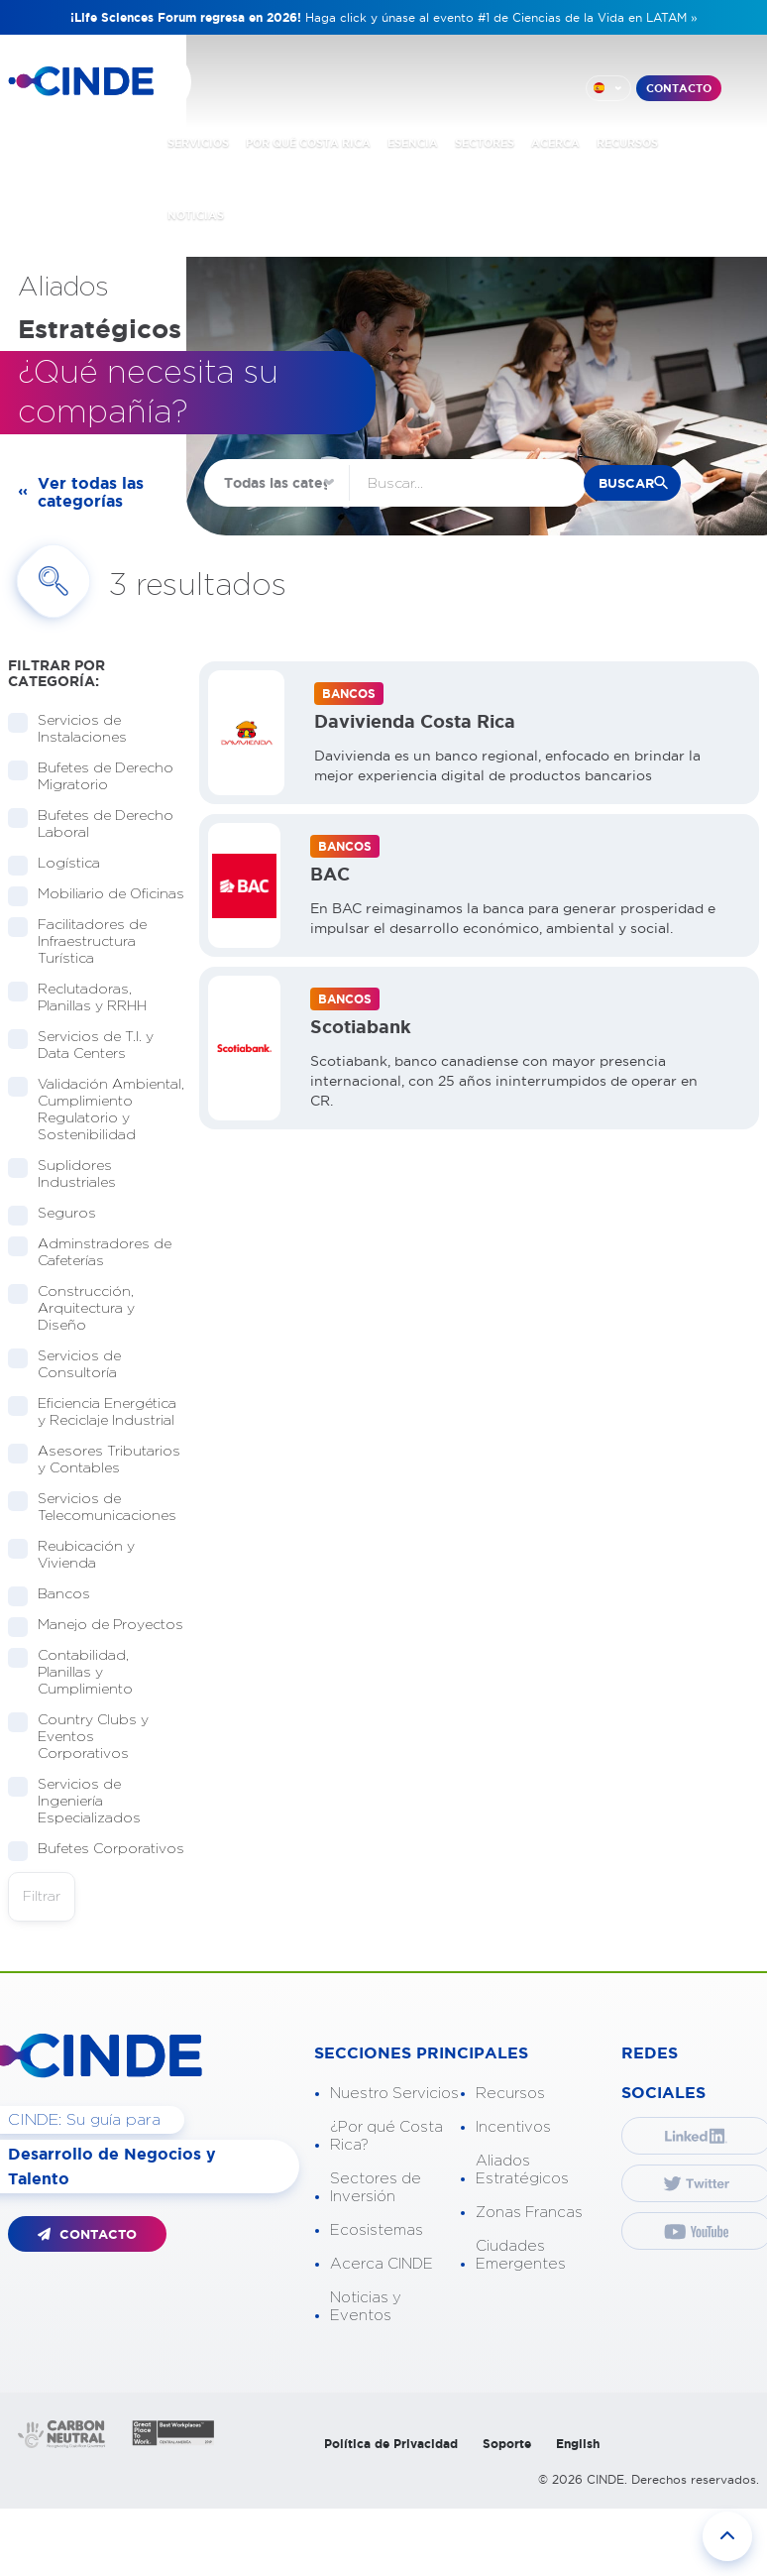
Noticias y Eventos (365, 2306)
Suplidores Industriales (70, 1174)
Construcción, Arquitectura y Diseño (71, 1309)
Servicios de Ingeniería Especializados (83, 1801)
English (578, 2443)
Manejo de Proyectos (96, 1625)
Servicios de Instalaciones (76, 729)
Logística (62, 864)
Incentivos (513, 2127)
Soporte (507, 2443)
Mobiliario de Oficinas (96, 894)
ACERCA (555, 143)
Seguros (60, 1214)
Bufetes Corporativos (96, 1849)
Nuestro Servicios (394, 2093)
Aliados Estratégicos (522, 2170)
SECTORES (484, 143)
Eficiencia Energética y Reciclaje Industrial (96, 1412)
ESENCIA (412, 143)
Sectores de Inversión (375, 2187)
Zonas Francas (529, 2212)
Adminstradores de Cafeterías (89, 1252)
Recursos (510, 2093)
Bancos (57, 1594)
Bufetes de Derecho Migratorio (90, 777)
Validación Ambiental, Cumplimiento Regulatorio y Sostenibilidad (96, 1110)
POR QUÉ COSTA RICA (308, 143)
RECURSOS (627, 143)
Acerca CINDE (381, 2264)
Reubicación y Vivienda (71, 1555)
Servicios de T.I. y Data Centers (81, 1045)
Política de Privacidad (391, 2443)
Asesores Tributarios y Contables (94, 1460)
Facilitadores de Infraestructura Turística (77, 942)
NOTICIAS (195, 215)
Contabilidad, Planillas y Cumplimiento (79, 1673)
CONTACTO (679, 88)
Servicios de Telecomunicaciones (96, 1507)
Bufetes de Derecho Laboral (90, 824)
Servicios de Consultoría (71, 1364)
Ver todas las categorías (91, 492)
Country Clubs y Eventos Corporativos (78, 1737)
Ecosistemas (376, 2230)
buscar (626, 483)
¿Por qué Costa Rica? (386, 2136)
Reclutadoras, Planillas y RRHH (86, 998)
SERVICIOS (198, 143)
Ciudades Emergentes (521, 2255)
